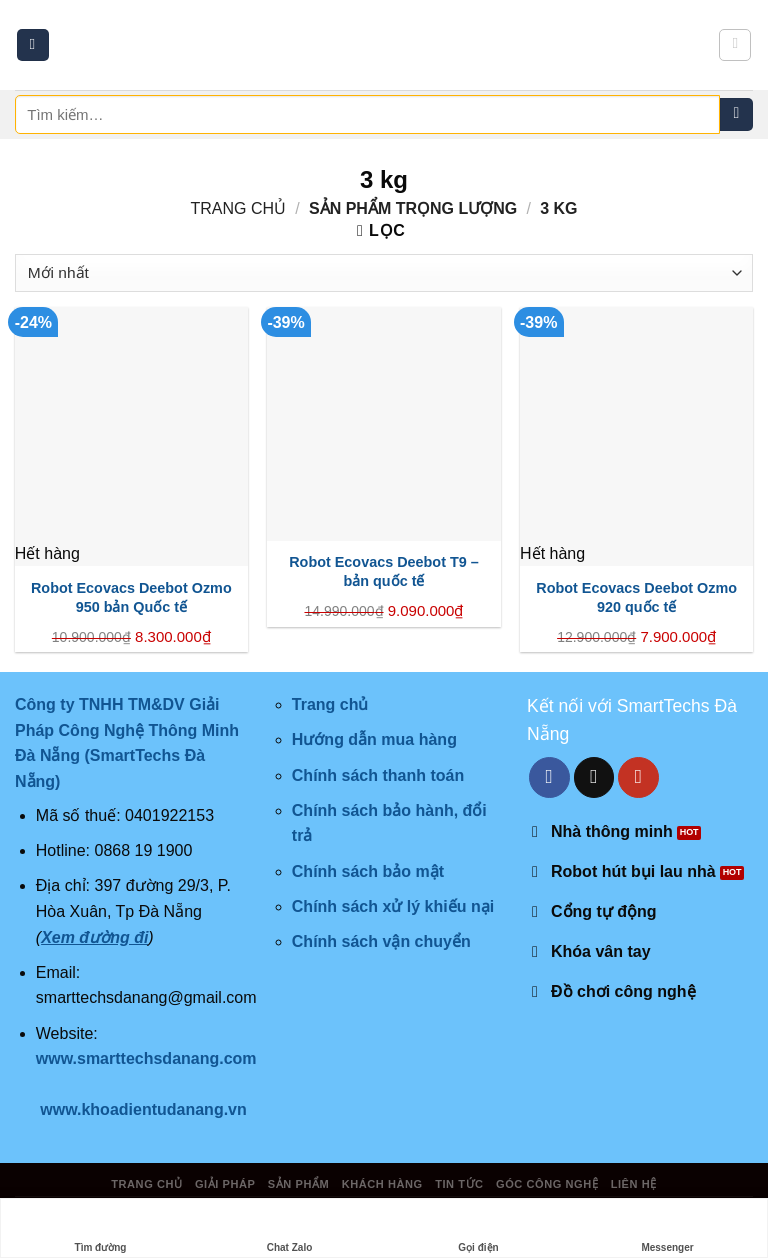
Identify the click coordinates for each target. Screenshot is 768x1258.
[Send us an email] (594, 777)
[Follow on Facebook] (549, 777)
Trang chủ (238, 208)
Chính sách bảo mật (368, 871)
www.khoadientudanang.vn (143, 1109)
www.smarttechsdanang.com (146, 1058)
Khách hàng (382, 1184)
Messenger (667, 1228)
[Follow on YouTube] (638, 777)
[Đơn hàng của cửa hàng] (384, 273)
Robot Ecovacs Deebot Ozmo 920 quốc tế (636, 597)
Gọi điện (478, 1228)
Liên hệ (634, 1184)
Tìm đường (101, 1228)
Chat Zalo (290, 1228)
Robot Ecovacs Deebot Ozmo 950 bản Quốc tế (131, 597)
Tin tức (459, 1184)
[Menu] (33, 45)
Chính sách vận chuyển (381, 941)
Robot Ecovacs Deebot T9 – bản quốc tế (384, 571)
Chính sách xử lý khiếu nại (393, 906)
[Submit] (736, 115)
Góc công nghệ (547, 1184)
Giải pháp (225, 1184)
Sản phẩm (298, 1184)
